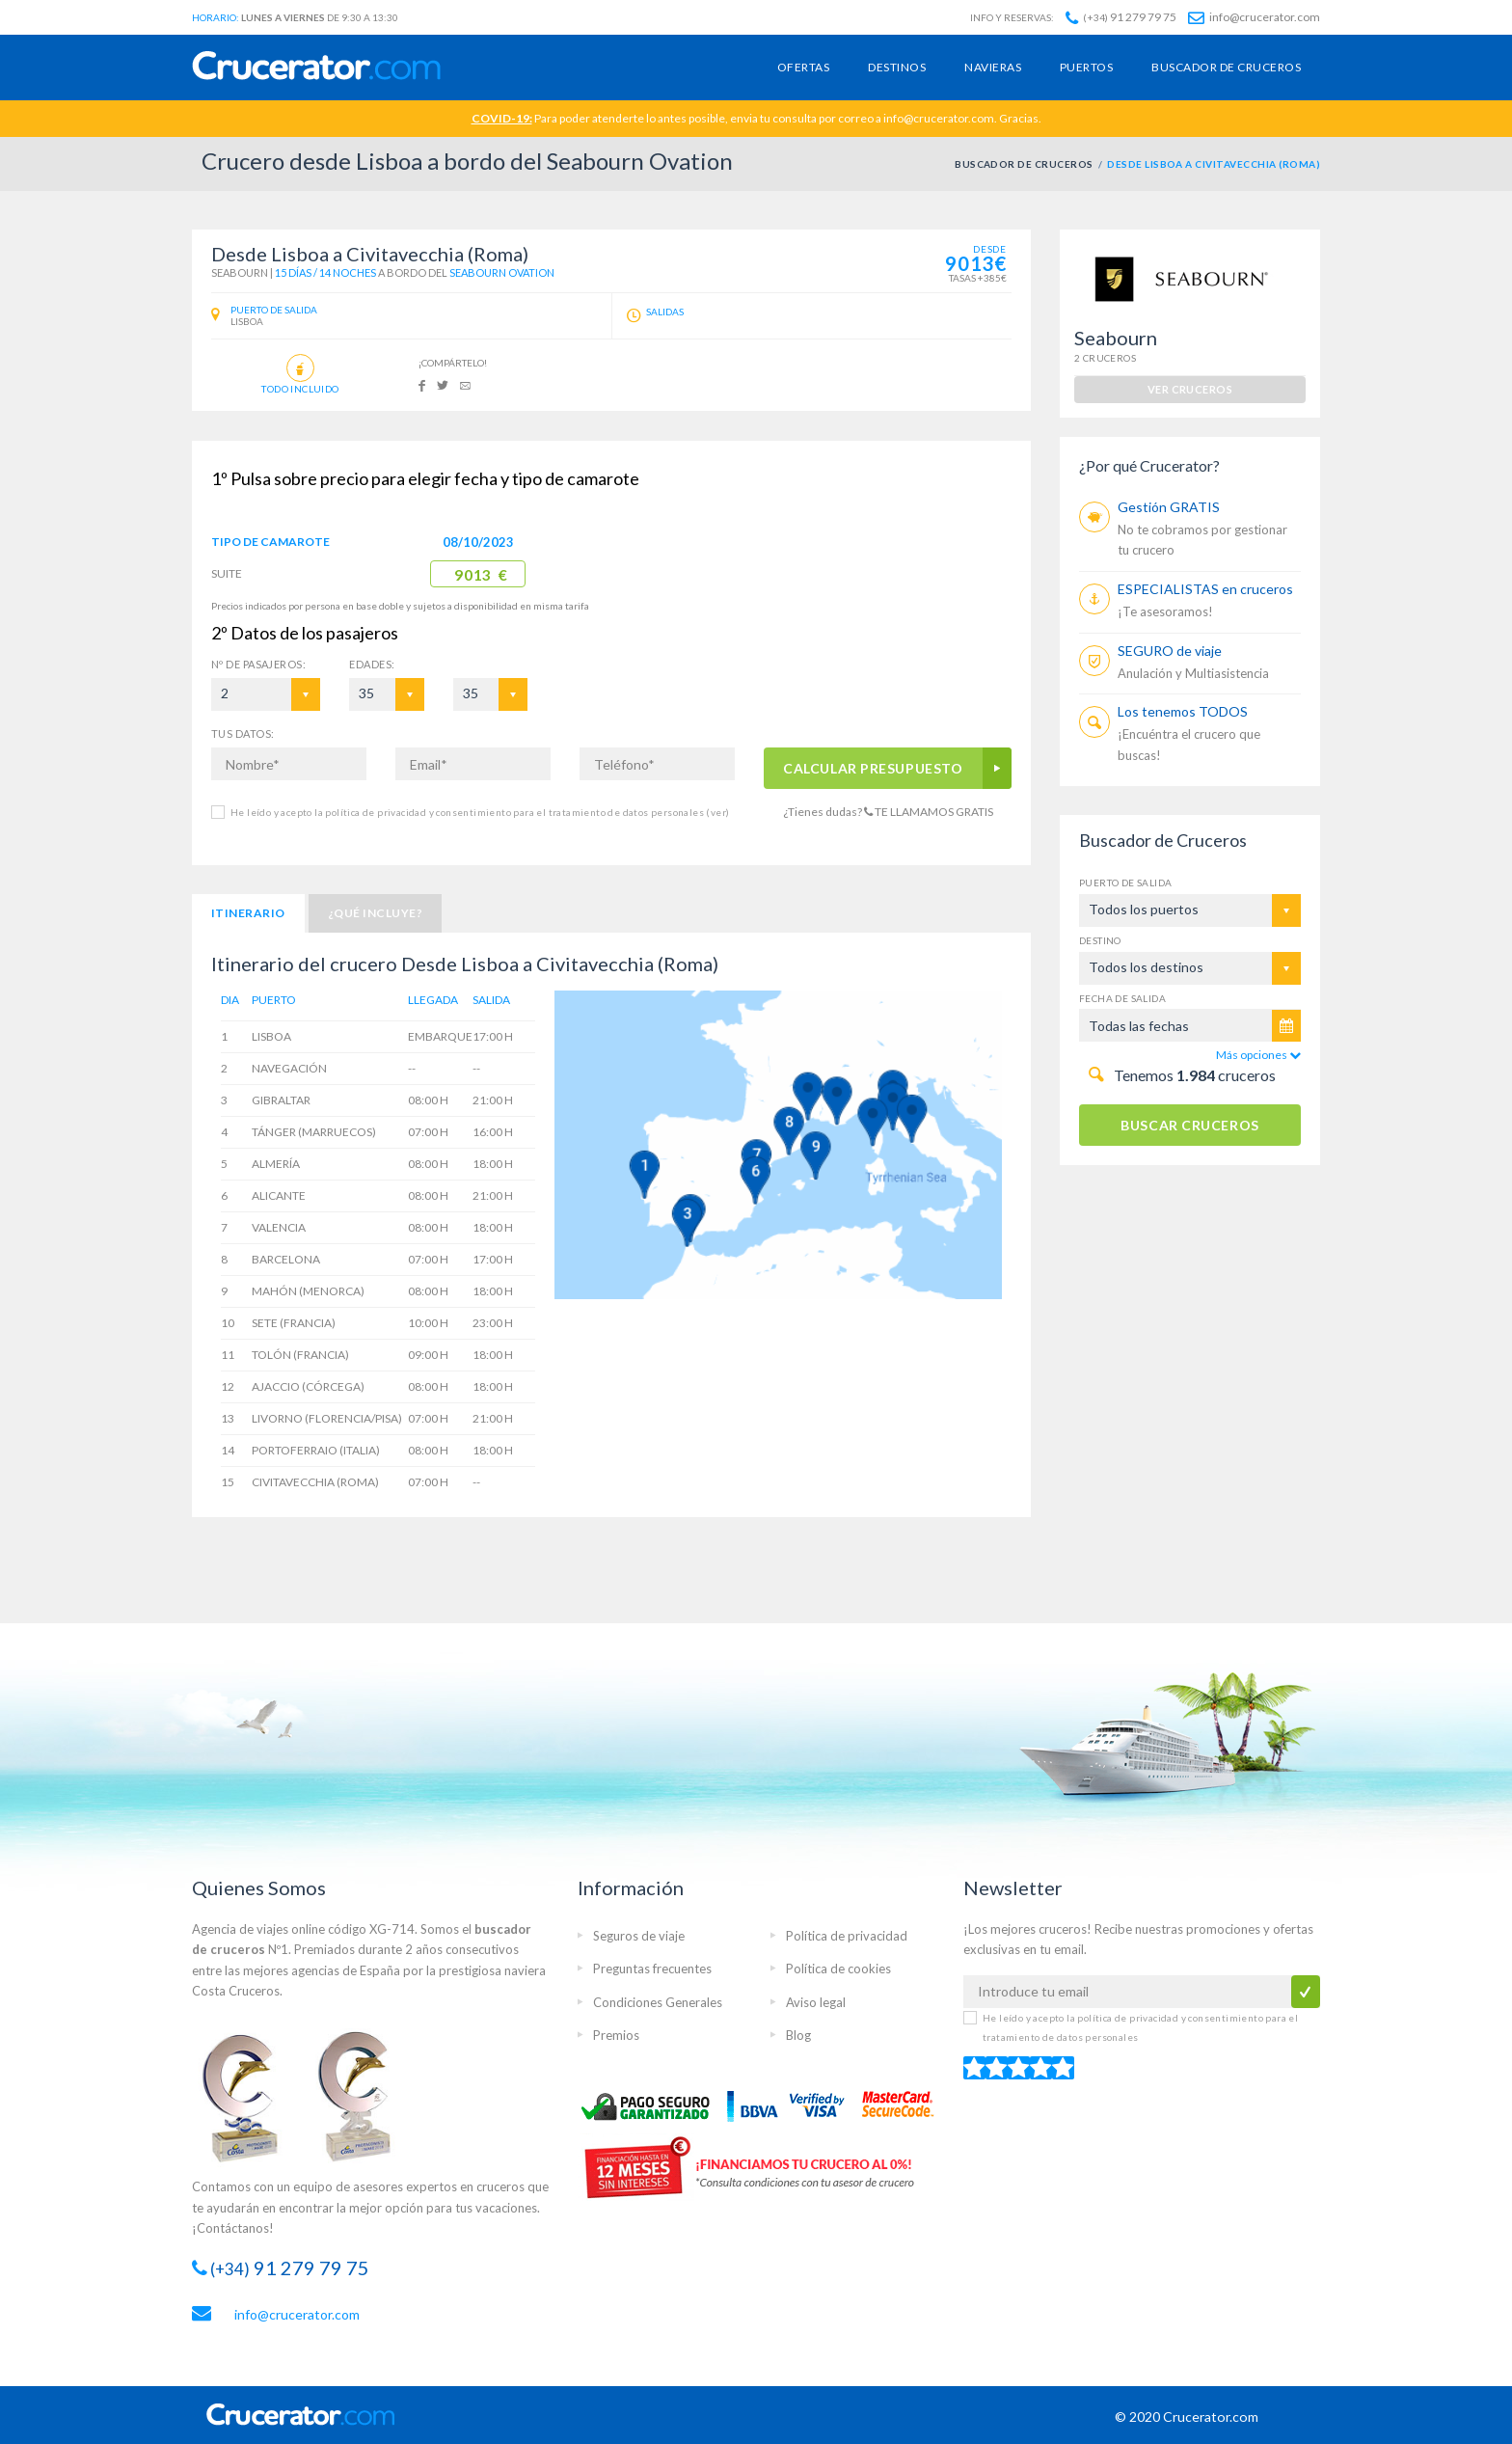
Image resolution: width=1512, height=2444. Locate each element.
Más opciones (1258, 1054)
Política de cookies (838, 1968)
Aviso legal (816, 2002)
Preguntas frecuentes (652, 1968)
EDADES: (371, 664)
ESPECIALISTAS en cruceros (1205, 589)
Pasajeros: (258, 664)
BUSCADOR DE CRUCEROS (1024, 164)
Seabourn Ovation (501, 272)
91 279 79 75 (1121, 17)
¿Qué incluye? (375, 913)
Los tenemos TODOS (1183, 711)
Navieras (992, 67)
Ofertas (803, 67)
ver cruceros (1190, 389)
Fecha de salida (1122, 998)
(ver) (716, 812)
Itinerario (248, 913)
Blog (798, 2035)
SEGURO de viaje (1170, 650)
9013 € (480, 575)
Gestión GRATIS (1169, 507)
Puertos (1086, 67)
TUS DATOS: (242, 733)
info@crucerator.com (1254, 17)
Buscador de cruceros (1226, 67)
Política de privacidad (846, 1935)
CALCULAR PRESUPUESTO (873, 768)
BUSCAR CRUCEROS (1189, 1125)
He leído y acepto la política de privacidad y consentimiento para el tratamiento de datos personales (479, 812)
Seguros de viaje (639, 1935)
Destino (1100, 940)
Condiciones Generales (657, 2002)
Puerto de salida (1125, 882)
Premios (616, 2035)
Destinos (897, 67)
